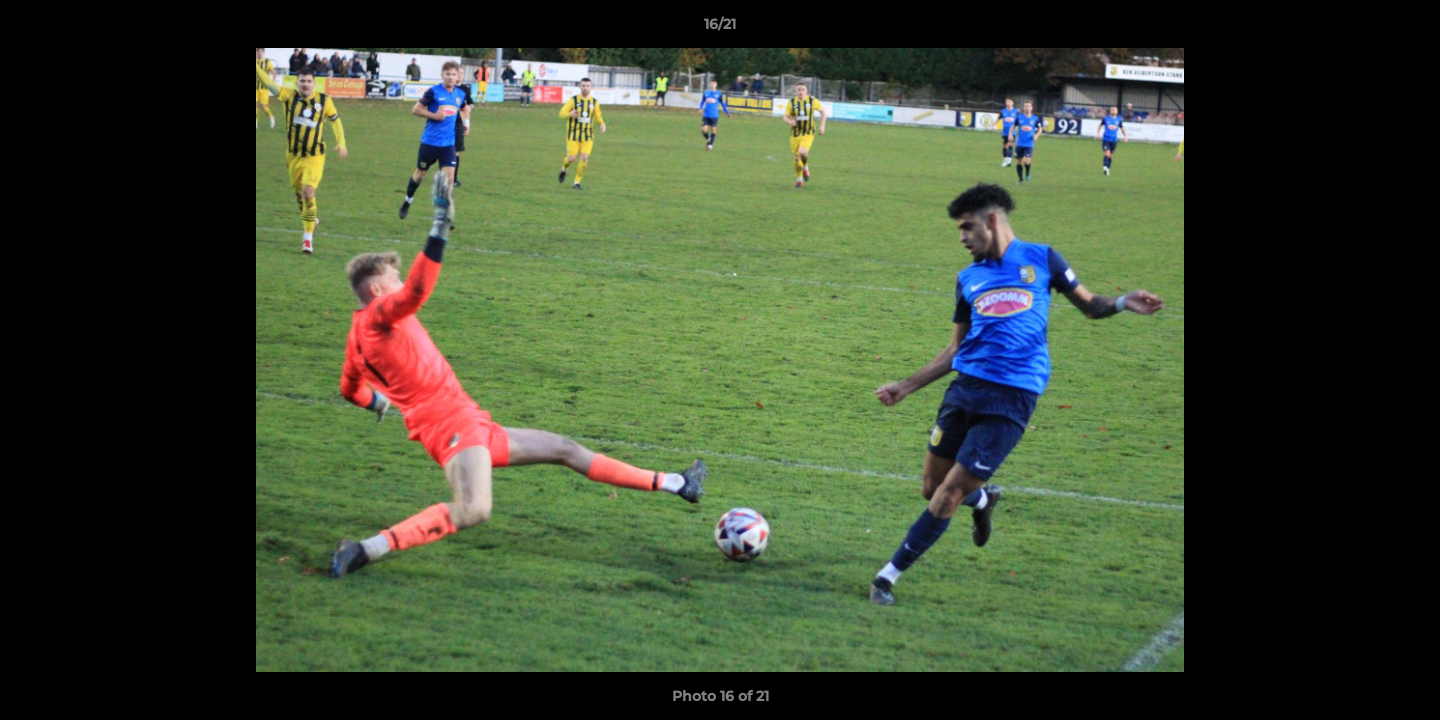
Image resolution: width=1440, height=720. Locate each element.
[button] (1404, 29)
